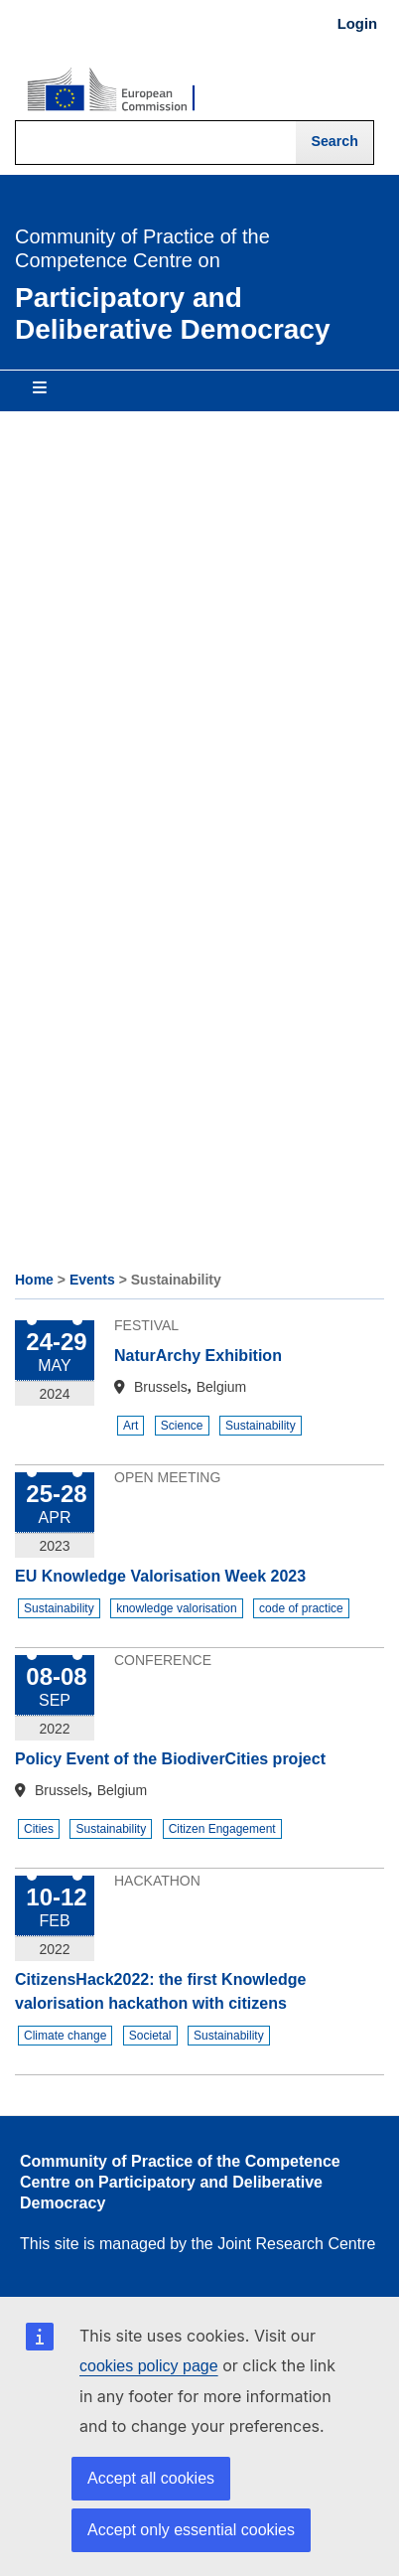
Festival (146, 1325)
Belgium (222, 1387)
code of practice (301, 1608)
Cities (39, 1829)
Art (130, 1426)
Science (182, 1426)
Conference (162, 1660)
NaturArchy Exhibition (198, 1355)
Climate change (65, 2036)
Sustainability (260, 1426)
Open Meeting (167, 1477)
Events (92, 1280)
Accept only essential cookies (191, 2529)
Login (357, 24)
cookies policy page (148, 2365)
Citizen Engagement (222, 1829)
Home (34, 1280)
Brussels (161, 1387)
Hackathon (157, 1881)
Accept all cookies (150, 2478)
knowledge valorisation (176, 1608)
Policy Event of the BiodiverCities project (170, 1758)
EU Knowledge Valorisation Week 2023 (160, 1576)
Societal (150, 2036)
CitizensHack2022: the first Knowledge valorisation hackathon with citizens (160, 1991)
